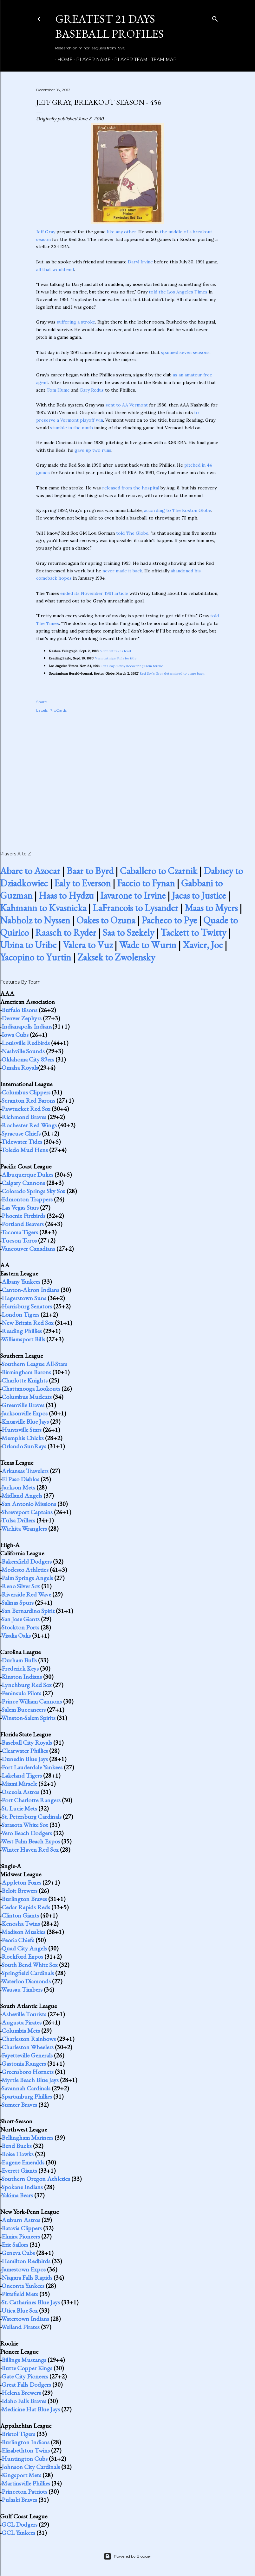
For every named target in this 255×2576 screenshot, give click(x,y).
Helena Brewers (21, 2393)
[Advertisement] (127, 775)
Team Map (161, 59)
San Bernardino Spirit (28, 1611)
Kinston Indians (22, 1676)
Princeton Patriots (24, 2491)
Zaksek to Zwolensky (116, 957)
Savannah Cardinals (26, 2088)
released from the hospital (130, 488)
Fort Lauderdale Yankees (32, 1767)
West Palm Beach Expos (30, 1841)
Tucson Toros (19, 1240)
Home (62, 59)
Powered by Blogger (127, 2556)
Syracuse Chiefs (21, 1133)
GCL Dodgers (19, 2524)
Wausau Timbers (22, 1989)
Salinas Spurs (18, 1602)
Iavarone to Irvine (133, 895)
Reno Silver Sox (21, 1586)
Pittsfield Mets (20, 2294)
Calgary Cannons (23, 1183)
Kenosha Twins (21, 1923)
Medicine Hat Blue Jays (31, 2409)
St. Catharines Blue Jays (31, 2302)
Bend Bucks (17, 2146)
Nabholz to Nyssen (35, 920)
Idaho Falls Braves (24, 2401)
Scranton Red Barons (28, 1100)
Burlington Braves (24, 1899)
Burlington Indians (25, 2442)
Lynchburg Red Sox (27, 1685)
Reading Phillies (22, 1331)
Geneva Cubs (18, 2253)
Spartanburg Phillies (27, 2096)
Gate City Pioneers (25, 2376)
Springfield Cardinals (28, 1973)
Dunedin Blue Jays (25, 1759)
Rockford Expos (22, 1956)
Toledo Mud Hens (24, 1150)
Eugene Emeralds (23, 2162)
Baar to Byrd (90, 871)
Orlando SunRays (24, 1446)
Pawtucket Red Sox (26, 1109)
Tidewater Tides (21, 1141)
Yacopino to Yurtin (35, 957)
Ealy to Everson (82, 883)
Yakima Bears (17, 2195)
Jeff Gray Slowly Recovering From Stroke (132, 666)
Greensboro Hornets (28, 2072)
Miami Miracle (19, 1783)
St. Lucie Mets (19, 1808)
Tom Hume (58, 390)
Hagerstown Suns (24, 1298)
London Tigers (20, 1314)
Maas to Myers (211, 908)
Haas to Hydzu (66, 895)
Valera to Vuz (88, 945)
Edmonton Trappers (27, 1199)
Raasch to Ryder (65, 932)
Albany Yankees (21, 1281)
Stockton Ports (20, 1627)
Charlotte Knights (25, 1380)
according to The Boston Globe (177, 510)
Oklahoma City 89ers (28, 1059)
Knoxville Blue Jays (25, 1421)
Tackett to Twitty (193, 932)
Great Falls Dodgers (26, 2384)
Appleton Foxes (21, 1882)
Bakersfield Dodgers (27, 1561)
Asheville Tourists (24, 2014)
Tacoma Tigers (19, 1232)
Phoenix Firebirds (23, 1216)
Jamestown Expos (24, 2269)
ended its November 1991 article (94, 593)
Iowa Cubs (15, 1034)
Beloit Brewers (19, 1890)
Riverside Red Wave (26, 1594)
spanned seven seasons (185, 352)
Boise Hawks (18, 2154)
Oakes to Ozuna (105, 920)
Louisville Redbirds (26, 1043)
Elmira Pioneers (21, 2236)
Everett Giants (19, 2170)
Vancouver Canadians (28, 1248)
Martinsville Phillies (26, 2483)
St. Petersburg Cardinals (32, 1816)
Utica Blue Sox (20, 2310)
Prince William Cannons (32, 1701)
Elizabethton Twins (26, 2450)
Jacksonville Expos (25, 1413)
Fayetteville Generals (27, 2055)
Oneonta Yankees (23, 2286)
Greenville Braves (23, 1405)
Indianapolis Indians (27, 1026)
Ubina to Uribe (28, 945)
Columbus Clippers (26, 1092)
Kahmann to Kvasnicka (43, 908)
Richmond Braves (24, 1117)
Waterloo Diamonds (26, 1981)
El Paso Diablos (20, 1479)
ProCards (58, 710)
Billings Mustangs (24, 2360)
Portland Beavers (23, 1224)
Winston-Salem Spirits (28, 1718)
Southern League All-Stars (34, 1364)
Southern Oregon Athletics (36, 2179)
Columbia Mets (21, 2030)
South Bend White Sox (30, 1965)
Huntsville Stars (22, 1430)
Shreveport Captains (27, 1512)
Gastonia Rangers (24, 2063)
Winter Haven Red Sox (30, 1849)
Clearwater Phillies (25, 1751)
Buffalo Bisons (19, 1010)
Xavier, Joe (203, 945)
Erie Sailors (15, 2244)
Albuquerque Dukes (27, 1174)
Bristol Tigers (18, 2434)
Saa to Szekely (128, 932)
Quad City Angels (24, 1948)
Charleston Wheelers (28, 2047)
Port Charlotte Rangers (31, 1800)
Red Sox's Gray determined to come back (172, 673)
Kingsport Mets (21, 2475)
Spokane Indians (22, 2187)
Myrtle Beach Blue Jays (30, 2080)
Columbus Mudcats (27, 1397)
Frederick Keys (20, 1668)
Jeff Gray (45, 232)
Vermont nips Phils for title (115, 658)
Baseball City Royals (27, 1742)
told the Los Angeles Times (178, 292)
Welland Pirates (20, 2327)
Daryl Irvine (140, 262)
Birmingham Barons (26, 1372)
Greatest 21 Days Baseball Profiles (109, 26)
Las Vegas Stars (20, 1207)
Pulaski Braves (19, 2500)
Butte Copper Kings (27, 2368)
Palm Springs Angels (27, 1578)
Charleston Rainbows (29, 2039)
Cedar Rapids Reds (26, 1907)
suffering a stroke (76, 322)
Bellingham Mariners (27, 2137)
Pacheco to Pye (169, 920)
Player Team (128, 59)
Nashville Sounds (23, 1051)
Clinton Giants (20, 1915)
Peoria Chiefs (18, 1940)
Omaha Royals (20, 1067)
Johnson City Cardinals (31, 2467)
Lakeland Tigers (22, 1775)
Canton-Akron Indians (30, 1290)
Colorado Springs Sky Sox (33, 1191)
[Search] (215, 17)
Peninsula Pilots (21, 1693)
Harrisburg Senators (27, 1306)
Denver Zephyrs (22, 1018)
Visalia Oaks (16, 1635)
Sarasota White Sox (25, 1825)
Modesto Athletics (25, 1569)
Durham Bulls (19, 1660)
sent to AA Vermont (127, 405)
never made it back (122, 571)
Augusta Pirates (22, 2022)
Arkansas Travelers (25, 1471)
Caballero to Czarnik (158, 871)
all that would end (55, 269)
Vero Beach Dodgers (26, 1833)
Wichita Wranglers (24, 1528)
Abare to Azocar (30, 871)
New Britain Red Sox (28, 1323)
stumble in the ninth (71, 428)
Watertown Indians (25, 2319)
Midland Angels (22, 1495)
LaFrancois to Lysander (135, 908)
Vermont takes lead (115, 651)
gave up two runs (93, 450)
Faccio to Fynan (146, 883)
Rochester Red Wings (29, 1125)
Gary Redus (92, 390)
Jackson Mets (18, 1487)
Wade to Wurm (147, 945)
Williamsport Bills (23, 1339)
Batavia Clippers (22, 2228)
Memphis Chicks (23, 1438)
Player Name (91, 59)
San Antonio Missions (29, 1504)
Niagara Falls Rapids (27, 2277)
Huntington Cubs (25, 2458)
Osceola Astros (20, 1792)
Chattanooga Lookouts (31, 1388)
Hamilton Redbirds (26, 2261)
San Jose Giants (21, 1619)
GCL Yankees (18, 2533)
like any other (121, 232)
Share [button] (41, 701)
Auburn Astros (21, 2220)
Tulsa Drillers (18, 1520)
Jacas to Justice (199, 895)
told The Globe (132, 533)
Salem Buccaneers (24, 1709)
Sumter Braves (19, 2104)
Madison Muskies (23, 1932)
